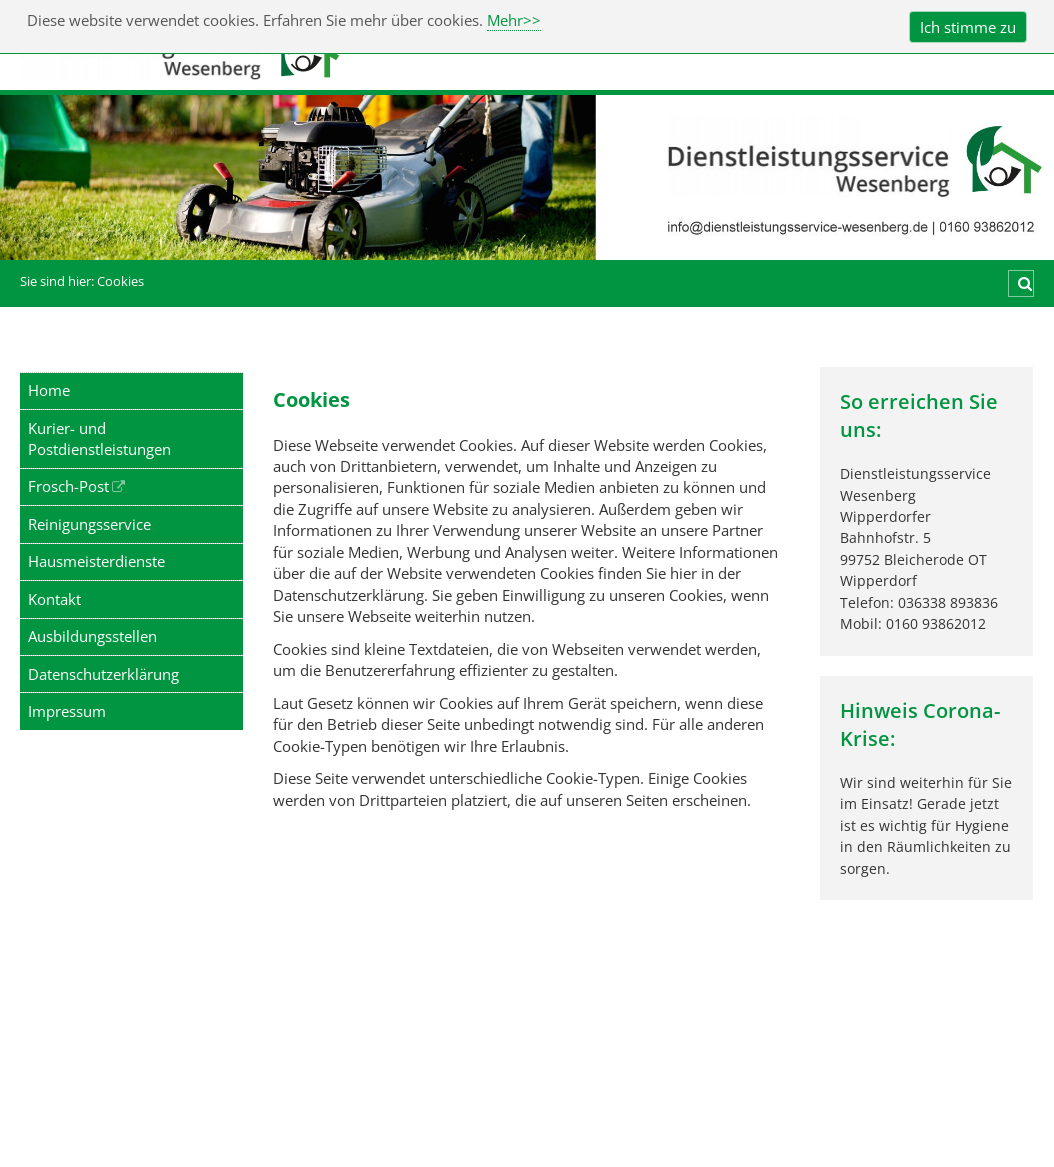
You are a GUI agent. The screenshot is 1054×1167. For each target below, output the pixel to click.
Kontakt (54, 599)
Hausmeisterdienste (96, 561)
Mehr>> (514, 20)
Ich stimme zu (968, 27)
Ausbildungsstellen (92, 636)
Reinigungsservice (89, 524)
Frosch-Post (68, 486)
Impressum (67, 711)
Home (49, 390)
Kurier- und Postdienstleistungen (99, 438)
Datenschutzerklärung (103, 674)
